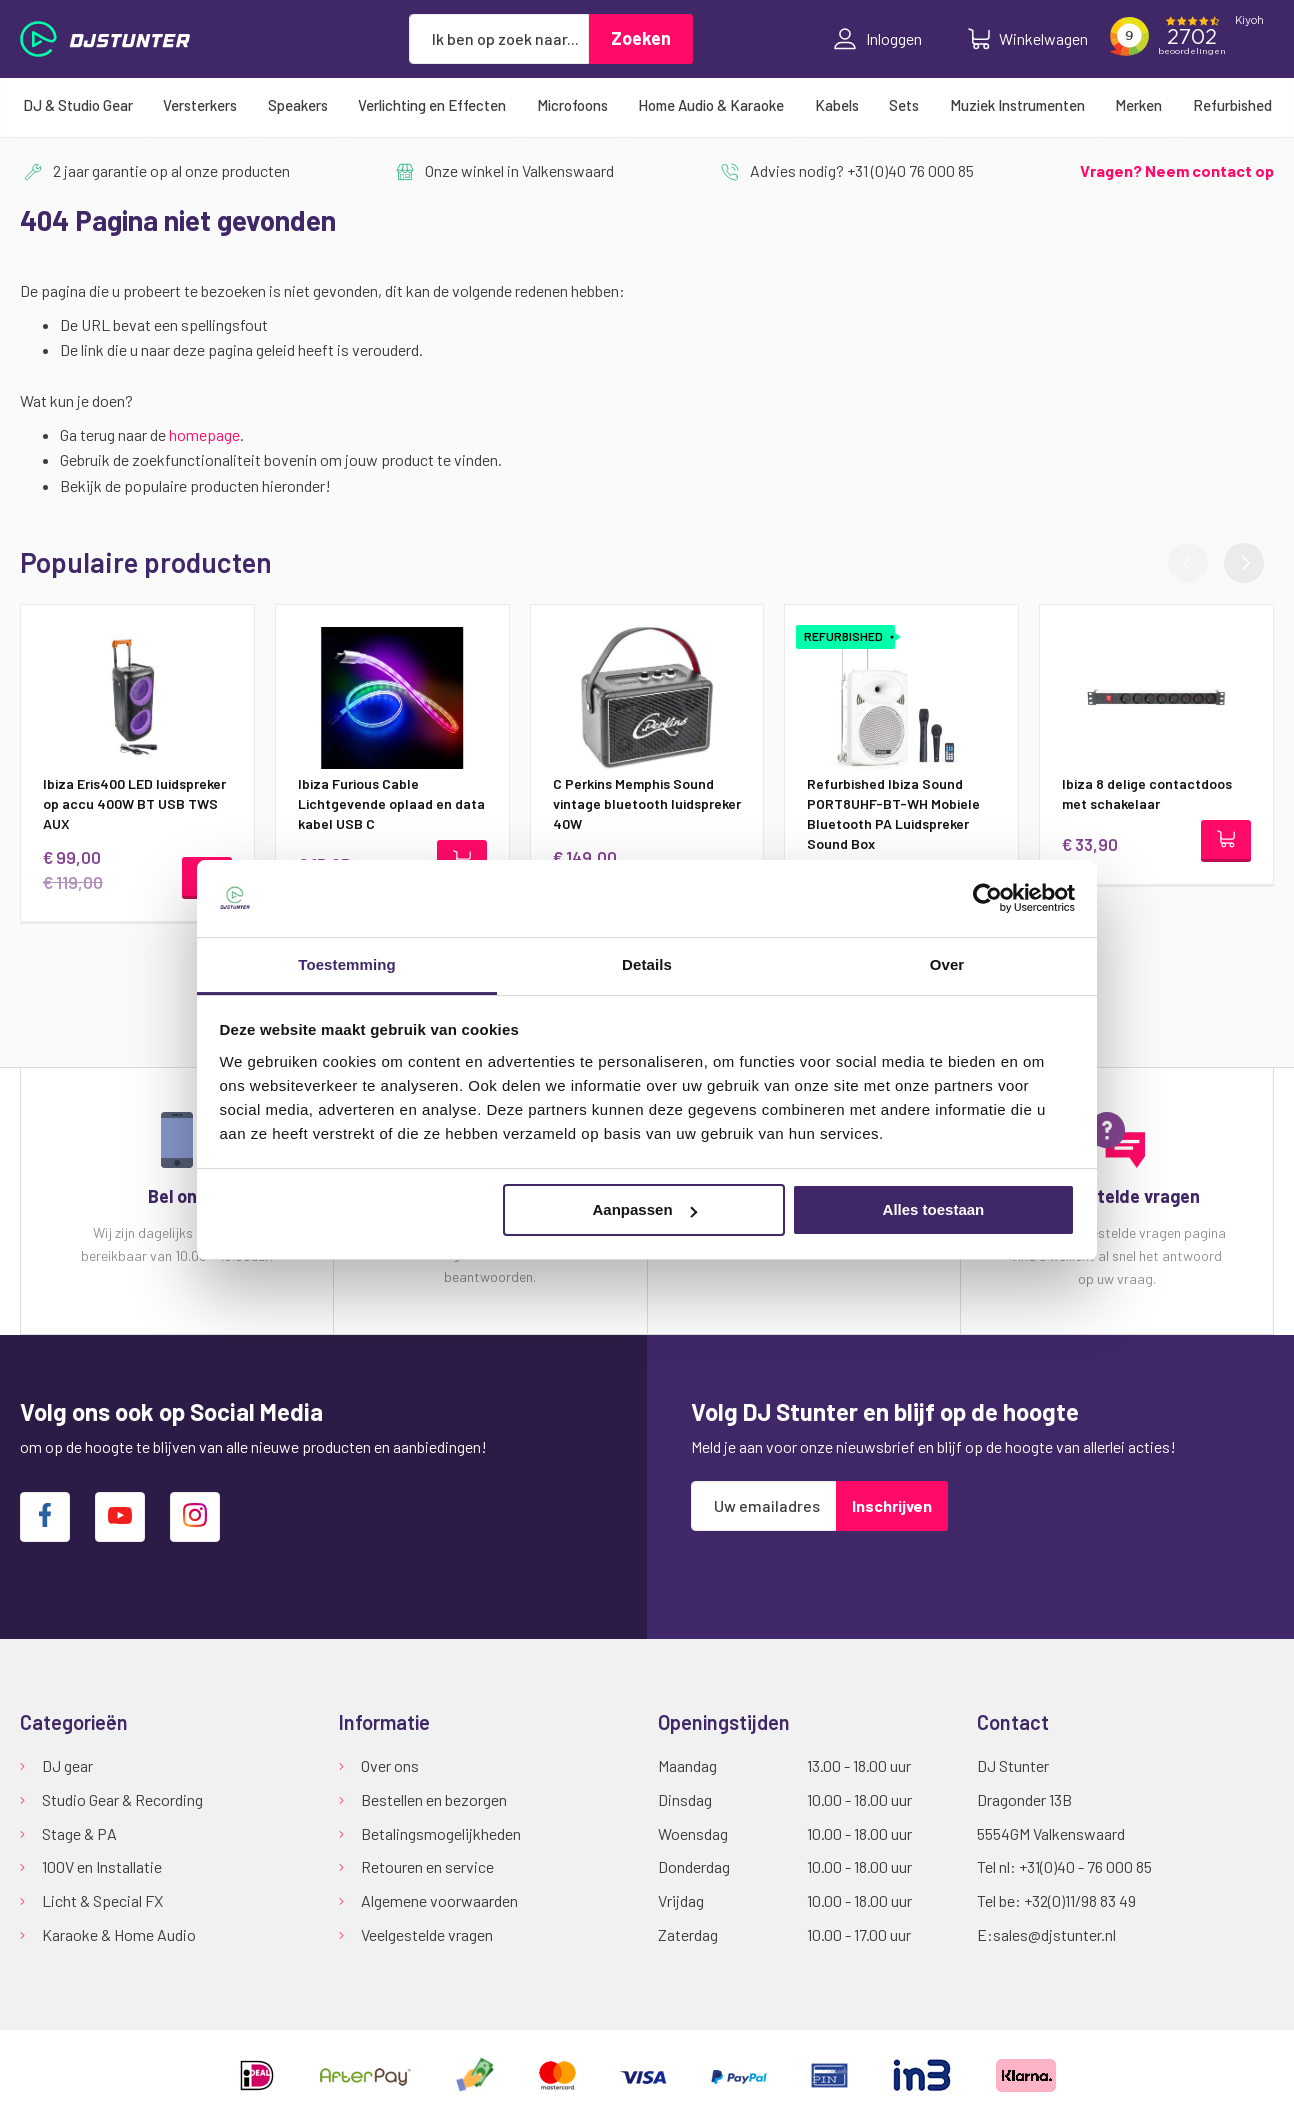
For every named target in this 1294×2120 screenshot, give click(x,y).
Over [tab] (947, 964)
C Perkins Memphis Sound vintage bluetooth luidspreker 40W (647, 803)
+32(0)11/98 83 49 (1080, 1900)
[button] (1244, 563)
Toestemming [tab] (347, 964)
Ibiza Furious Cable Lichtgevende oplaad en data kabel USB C (391, 803)
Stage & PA (79, 1833)
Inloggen (878, 39)
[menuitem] (78, 105)
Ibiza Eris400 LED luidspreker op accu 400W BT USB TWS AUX (134, 803)
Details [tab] (647, 964)
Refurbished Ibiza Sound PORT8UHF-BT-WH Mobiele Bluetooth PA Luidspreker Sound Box (893, 813)
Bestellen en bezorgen (434, 1799)
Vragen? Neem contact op (1177, 170)
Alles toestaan (934, 1209)
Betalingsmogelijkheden (441, 1833)
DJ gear (67, 1765)
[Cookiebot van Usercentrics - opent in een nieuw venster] (987, 898)
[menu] (647, 105)
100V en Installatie (102, 1866)
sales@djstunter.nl (1054, 1934)
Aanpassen (645, 1209)
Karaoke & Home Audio (119, 1934)
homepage (204, 434)
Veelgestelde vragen (427, 1934)
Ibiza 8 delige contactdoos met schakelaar (1147, 793)
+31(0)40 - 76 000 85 (1085, 1866)
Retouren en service (427, 1866)
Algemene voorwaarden (439, 1900)
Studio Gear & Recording (122, 1799)
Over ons (390, 1765)
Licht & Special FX (102, 1900)
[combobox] (499, 39)
